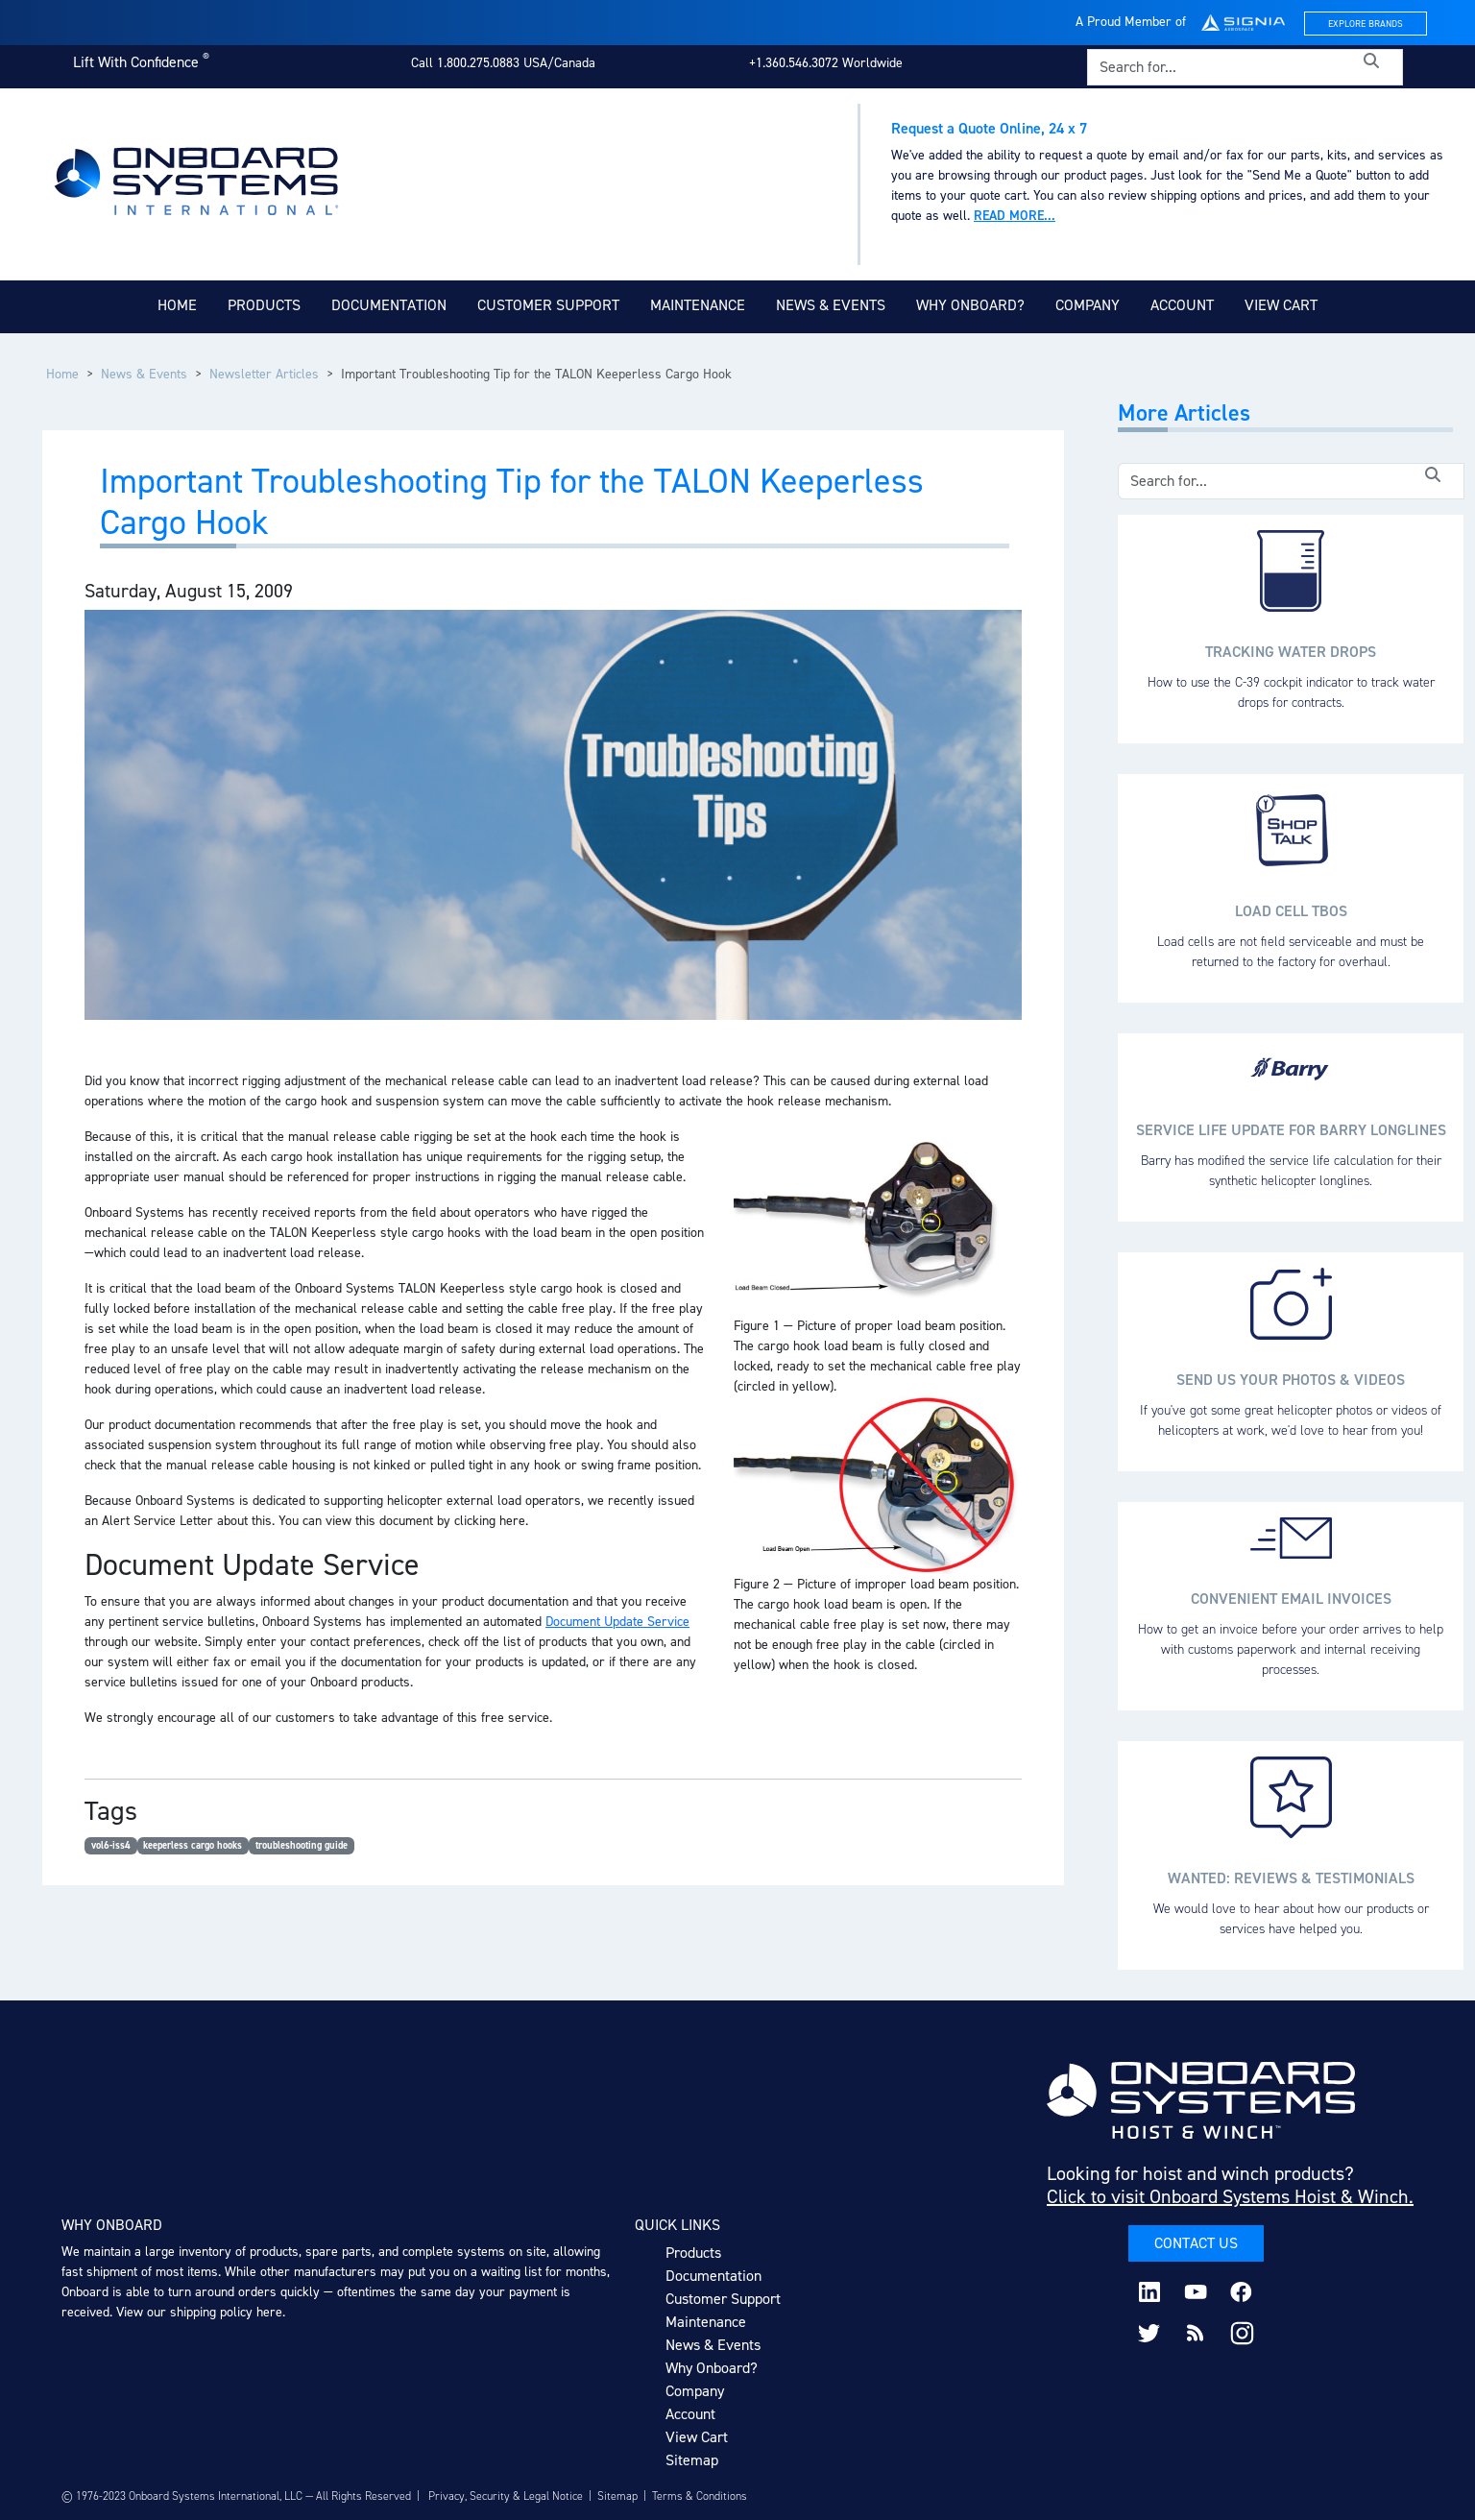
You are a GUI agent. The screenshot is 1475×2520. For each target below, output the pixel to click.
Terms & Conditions (699, 2496)
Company (1087, 305)
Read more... (1014, 215)
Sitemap (691, 2460)
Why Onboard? (970, 305)
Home (177, 305)
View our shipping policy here (199, 2312)
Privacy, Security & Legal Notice (505, 2496)
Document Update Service (617, 1621)
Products (264, 305)
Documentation (389, 305)
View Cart (1281, 305)
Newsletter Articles (264, 374)
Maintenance (697, 305)
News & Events (830, 305)
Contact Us (1196, 2243)
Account (1182, 305)
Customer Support (548, 305)
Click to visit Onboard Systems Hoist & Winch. (1230, 2196)
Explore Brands (1365, 23)
